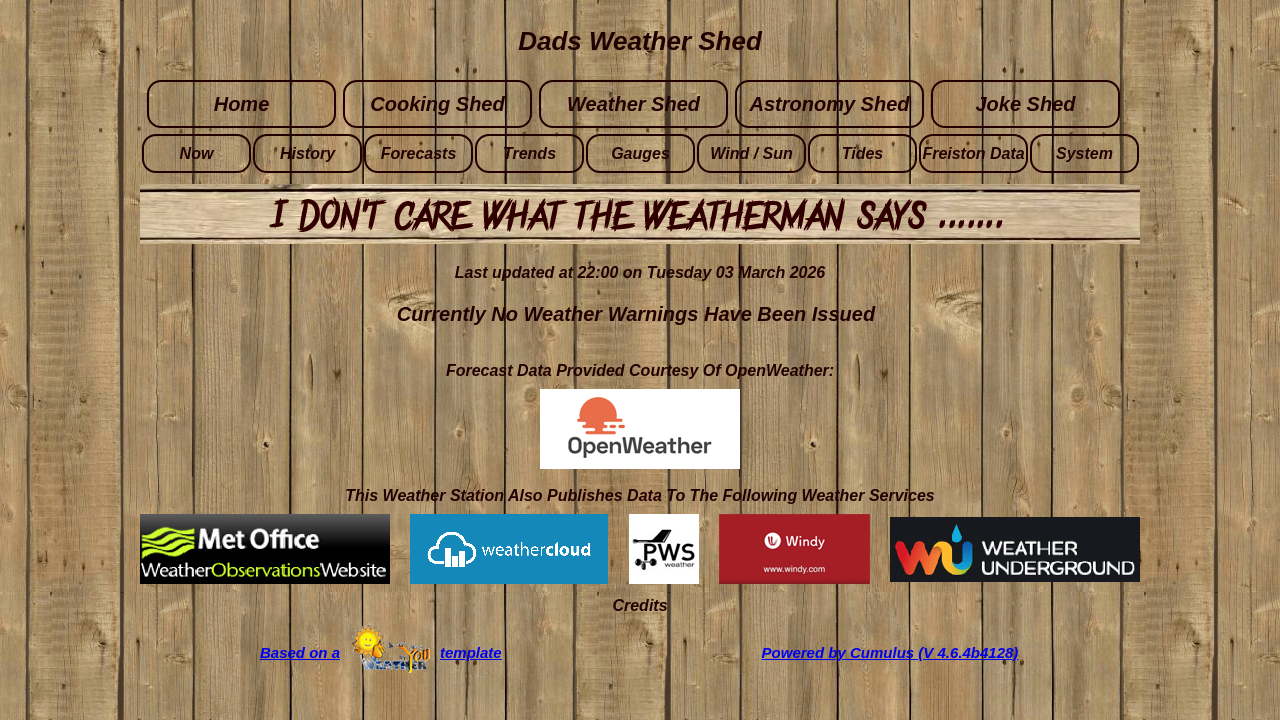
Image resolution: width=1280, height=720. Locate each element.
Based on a (300, 652)
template (471, 652)
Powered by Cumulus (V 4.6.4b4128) (890, 652)
